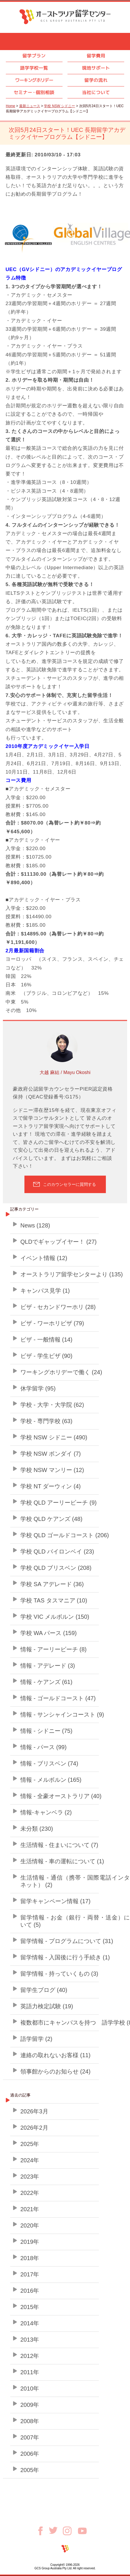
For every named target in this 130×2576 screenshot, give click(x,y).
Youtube (82, 2531)
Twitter (56, 2530)
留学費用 (96, 55)
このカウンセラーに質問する (69, 1184)
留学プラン (34, 55)
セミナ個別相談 (34, 92)
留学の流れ (96, 80)
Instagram (70, 2531)
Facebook (42, 2531)
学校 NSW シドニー (59, 106)
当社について (96, 92)
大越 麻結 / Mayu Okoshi (65, 1072)
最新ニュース (29, 106)
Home (10, 106)
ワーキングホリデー (34, 80)
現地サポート (96, 68)
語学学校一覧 (34, 68)
